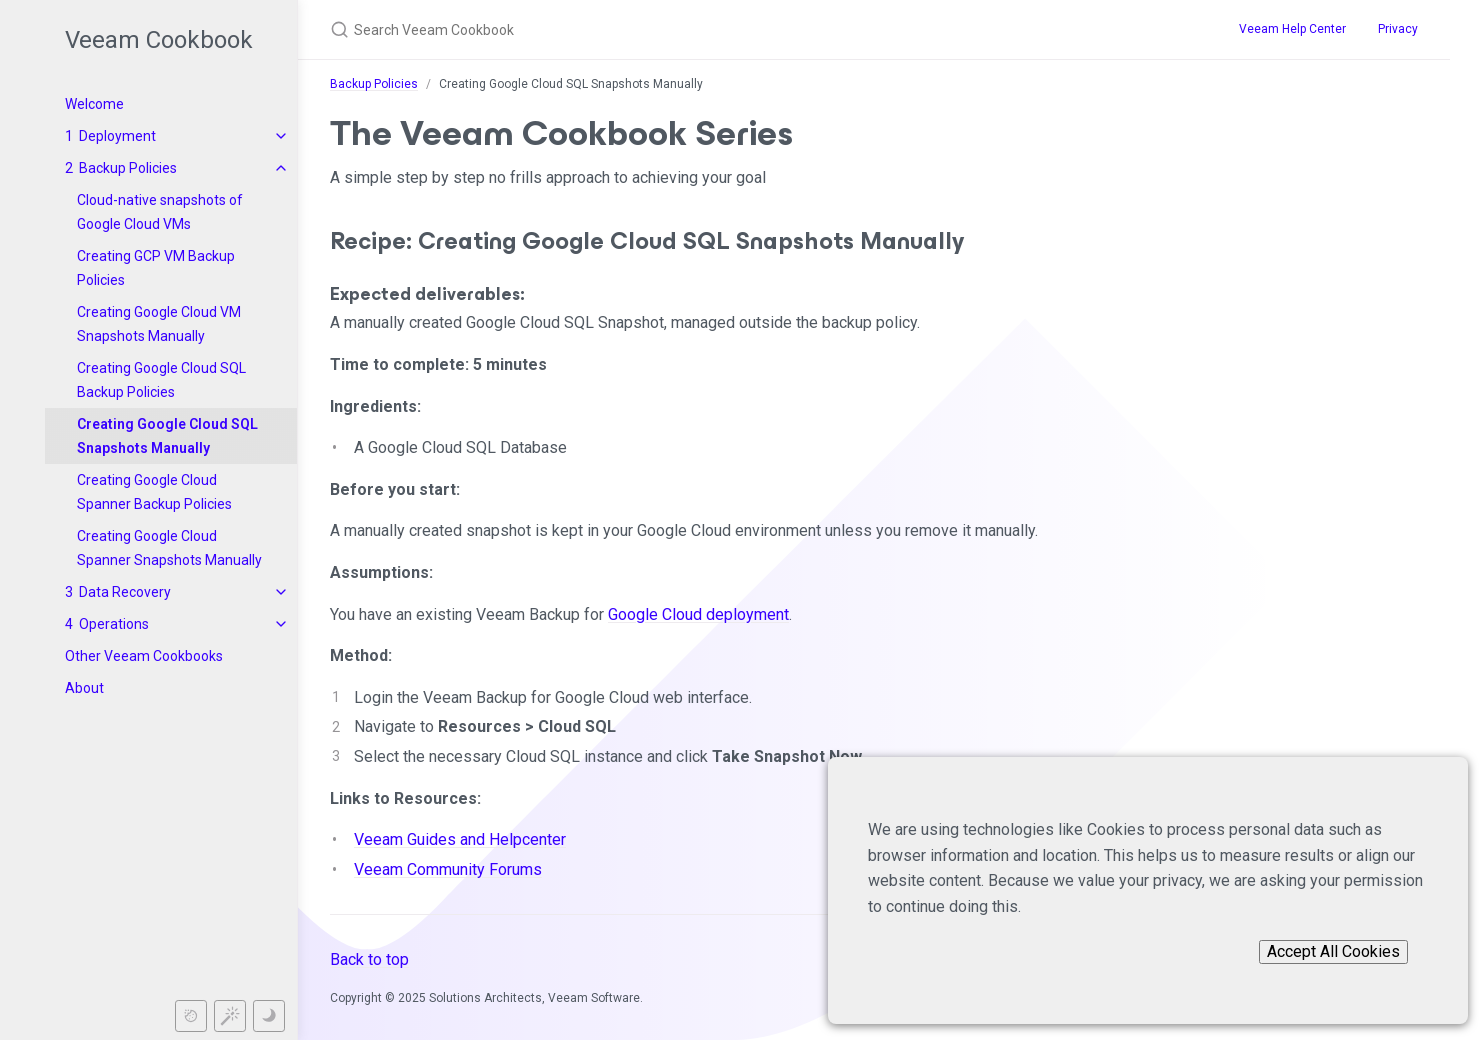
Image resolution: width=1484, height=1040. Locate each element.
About (84, 688)
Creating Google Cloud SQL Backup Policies (161, 380)
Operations (114, 624)
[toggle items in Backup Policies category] (281, 168)
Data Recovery (125, 592)
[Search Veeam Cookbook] (682, 29)
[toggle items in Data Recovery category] (281, 592)
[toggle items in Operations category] (281, 624)
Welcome (94, 104)
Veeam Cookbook (159, 40)
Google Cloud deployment (698, 614)
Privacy (1398, 29)
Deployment (117, 136)
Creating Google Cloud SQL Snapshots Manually (167, 436)
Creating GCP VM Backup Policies (156, 268)
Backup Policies (128, 168)
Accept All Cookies (1333, 951)
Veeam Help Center (1292, 29)
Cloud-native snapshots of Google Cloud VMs (160, 212)
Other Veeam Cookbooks (144, 656)
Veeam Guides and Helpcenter (460, 839)
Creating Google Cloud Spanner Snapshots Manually (169, 548)
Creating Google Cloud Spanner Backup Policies (154, 492)
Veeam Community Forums (448, 869)
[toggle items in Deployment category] (281, 136)
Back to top (369, 959)
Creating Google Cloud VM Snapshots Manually (159, 324)
